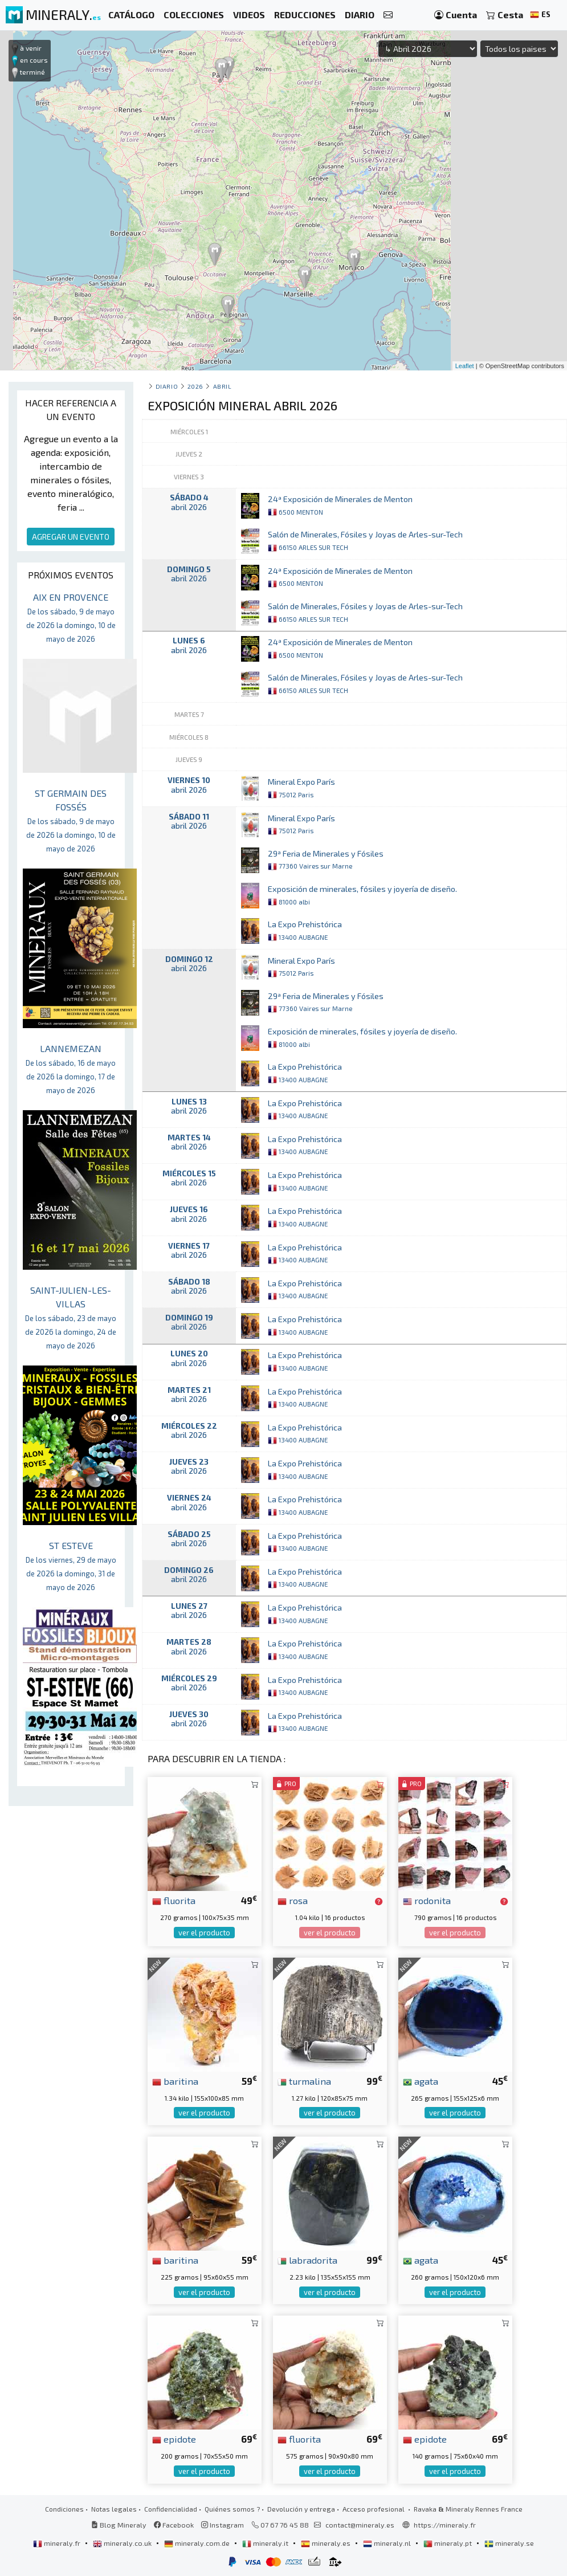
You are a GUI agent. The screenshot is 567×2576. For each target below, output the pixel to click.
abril (222, 386)
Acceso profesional (374, 2509)
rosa (293, 1900)
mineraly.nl (388, 2543)
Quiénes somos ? (232, 2509)
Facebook (174, 2525)
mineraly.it (266, 2543)
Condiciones (64, 2509)
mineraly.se (509, 2543)
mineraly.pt (448, 2543)
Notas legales (114, 2509)
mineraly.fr (57, 2543)
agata (420, 2080)
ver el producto (204, 1932)
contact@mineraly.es (359, 2525)
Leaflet (464, 365)
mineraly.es (326, 2543)
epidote (174, 2438)
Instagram (222, 2525)
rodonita (427, 1900)
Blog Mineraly (118, 2525)
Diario (167, 386)
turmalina (304, 2080)
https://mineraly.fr (445, 2525)
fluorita (173, 1900)
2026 (195, 386)
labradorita (307, 2259)
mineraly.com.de (197, 2543)
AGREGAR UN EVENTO (70, 536)
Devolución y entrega (301, 2509)
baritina (175, 2080)
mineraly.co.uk (123, 2543)
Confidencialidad (170, 2509)
